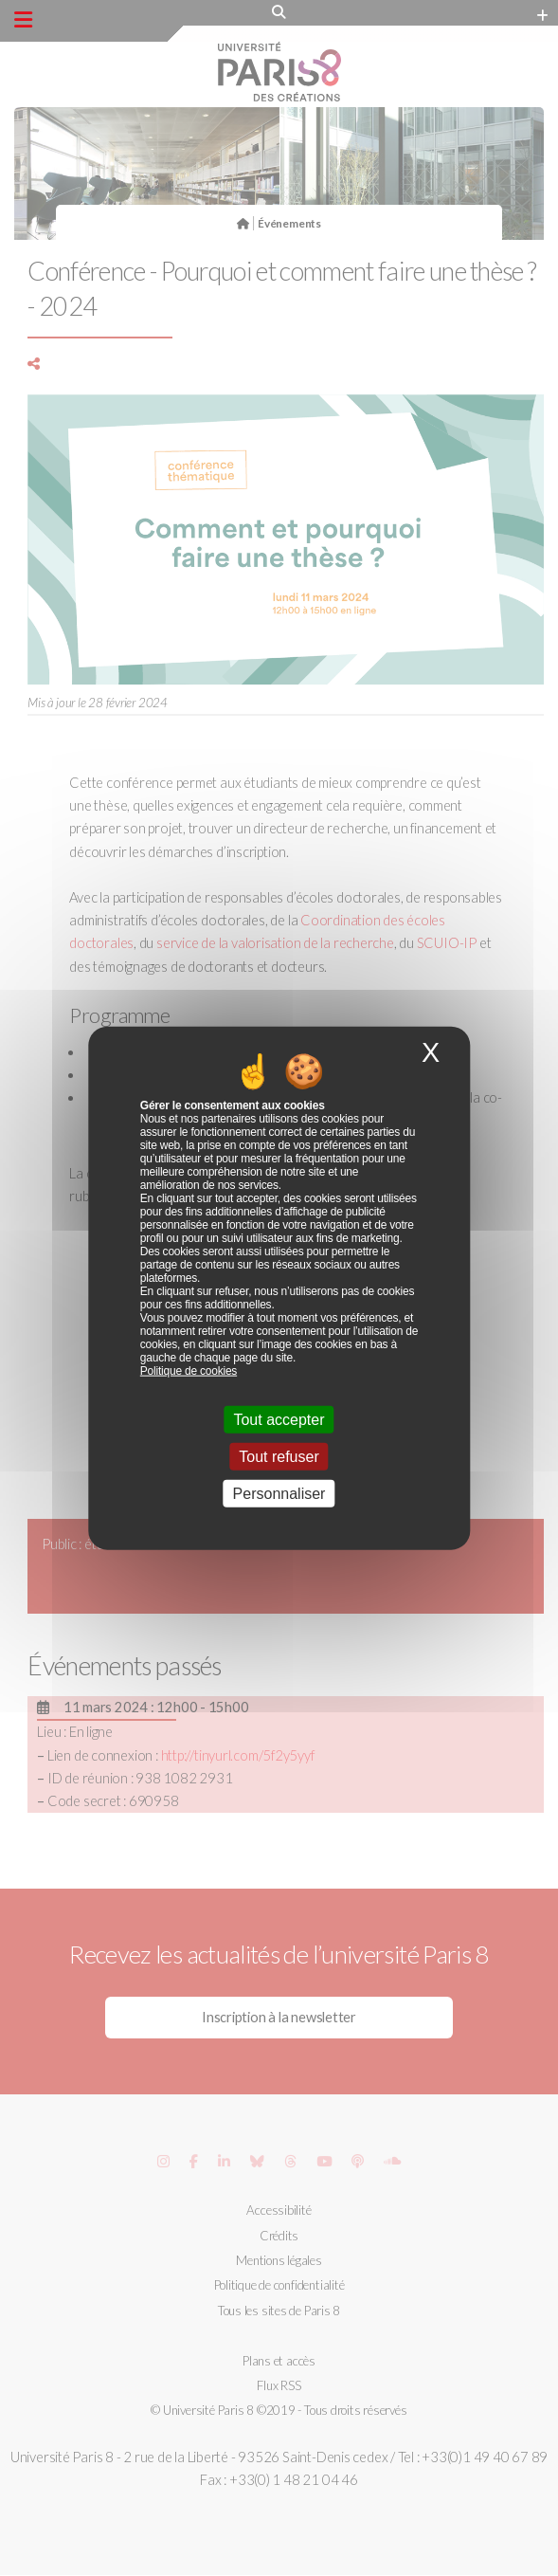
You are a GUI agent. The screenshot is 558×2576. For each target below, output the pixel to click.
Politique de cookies (188, 1370)
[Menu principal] (23, 19)
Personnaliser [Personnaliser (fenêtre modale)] (279, 1494)
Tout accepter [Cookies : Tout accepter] (278, 1419)
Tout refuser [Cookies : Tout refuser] (278, 1457)
